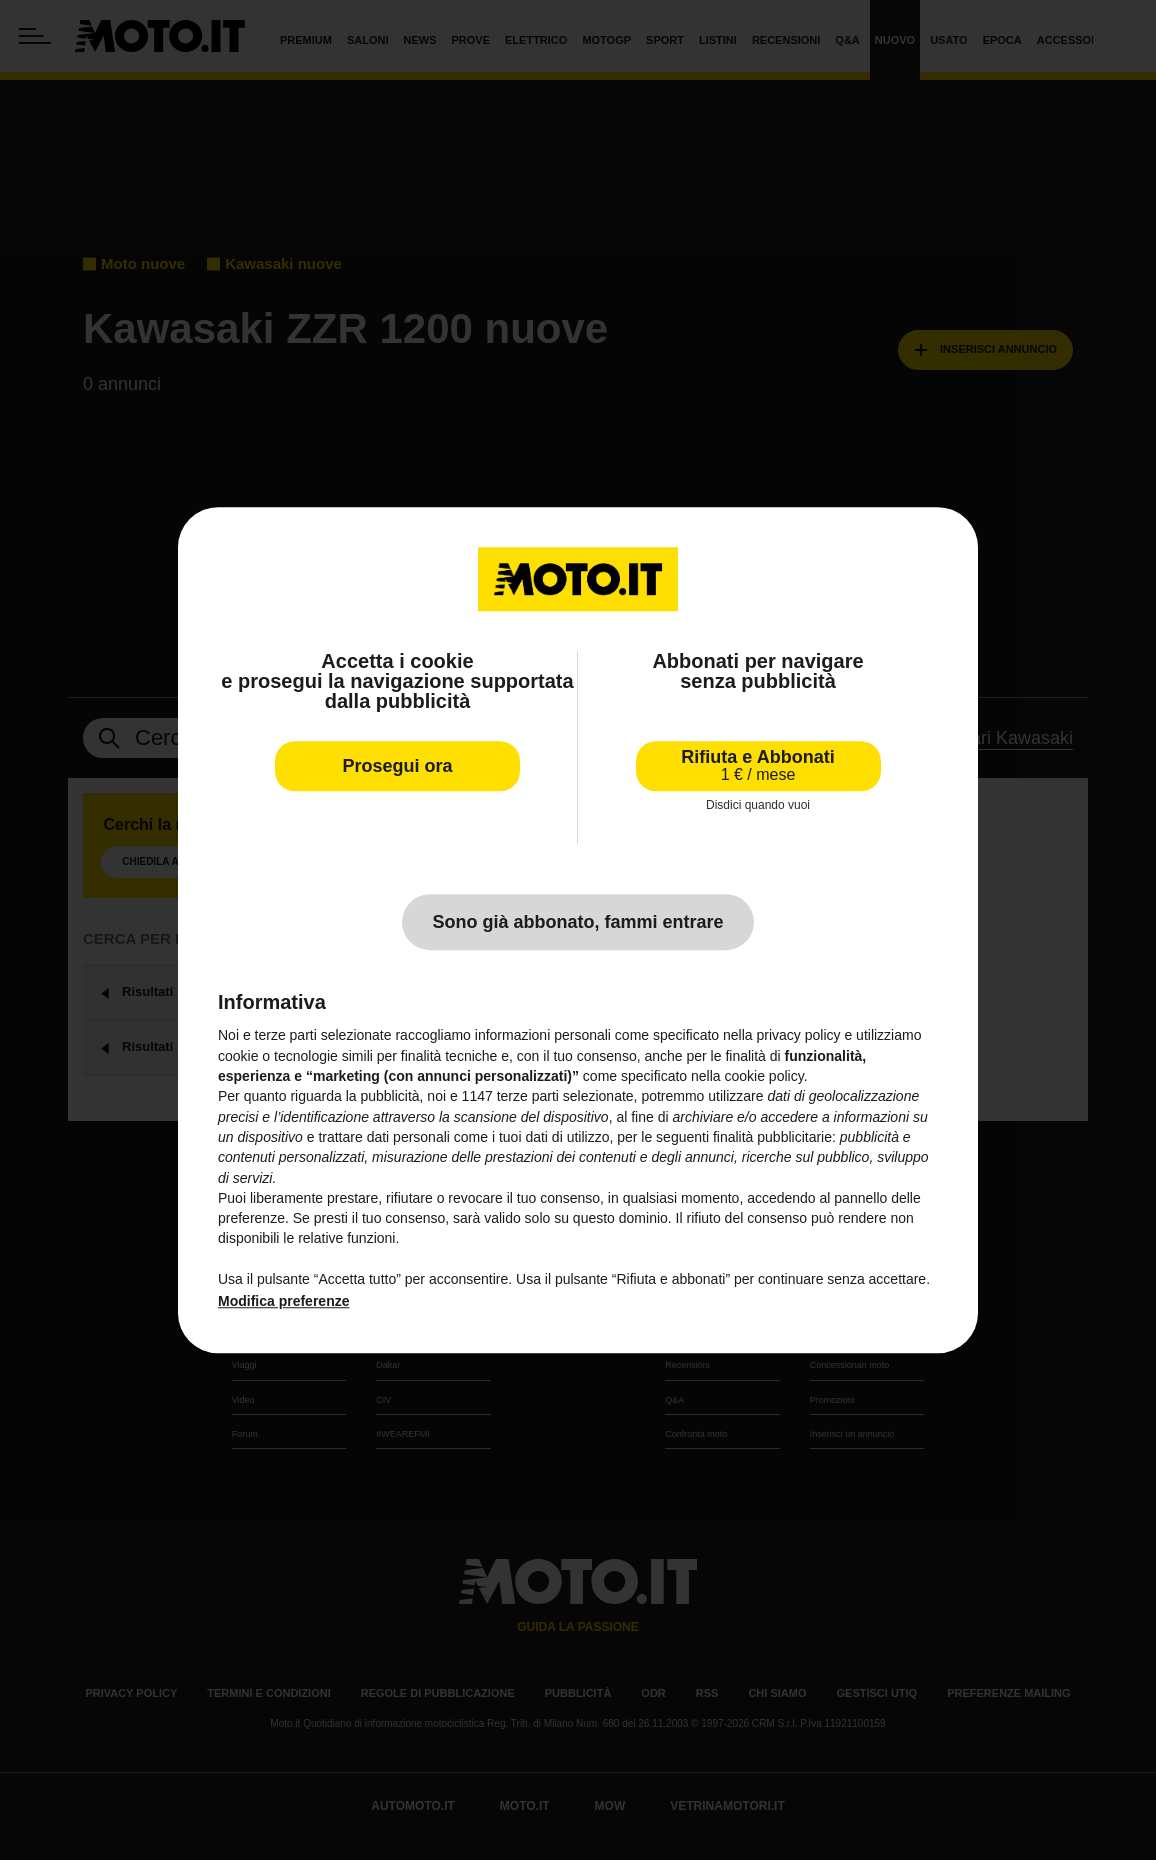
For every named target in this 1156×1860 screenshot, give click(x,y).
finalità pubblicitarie (772, 1137)
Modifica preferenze (283, 1302)
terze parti (528, 1097)
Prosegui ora (397, 766)
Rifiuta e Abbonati (757, 765)
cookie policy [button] (764, 1076)
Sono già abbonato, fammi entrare (577, 923)
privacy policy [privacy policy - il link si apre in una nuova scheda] (799, 1036)
